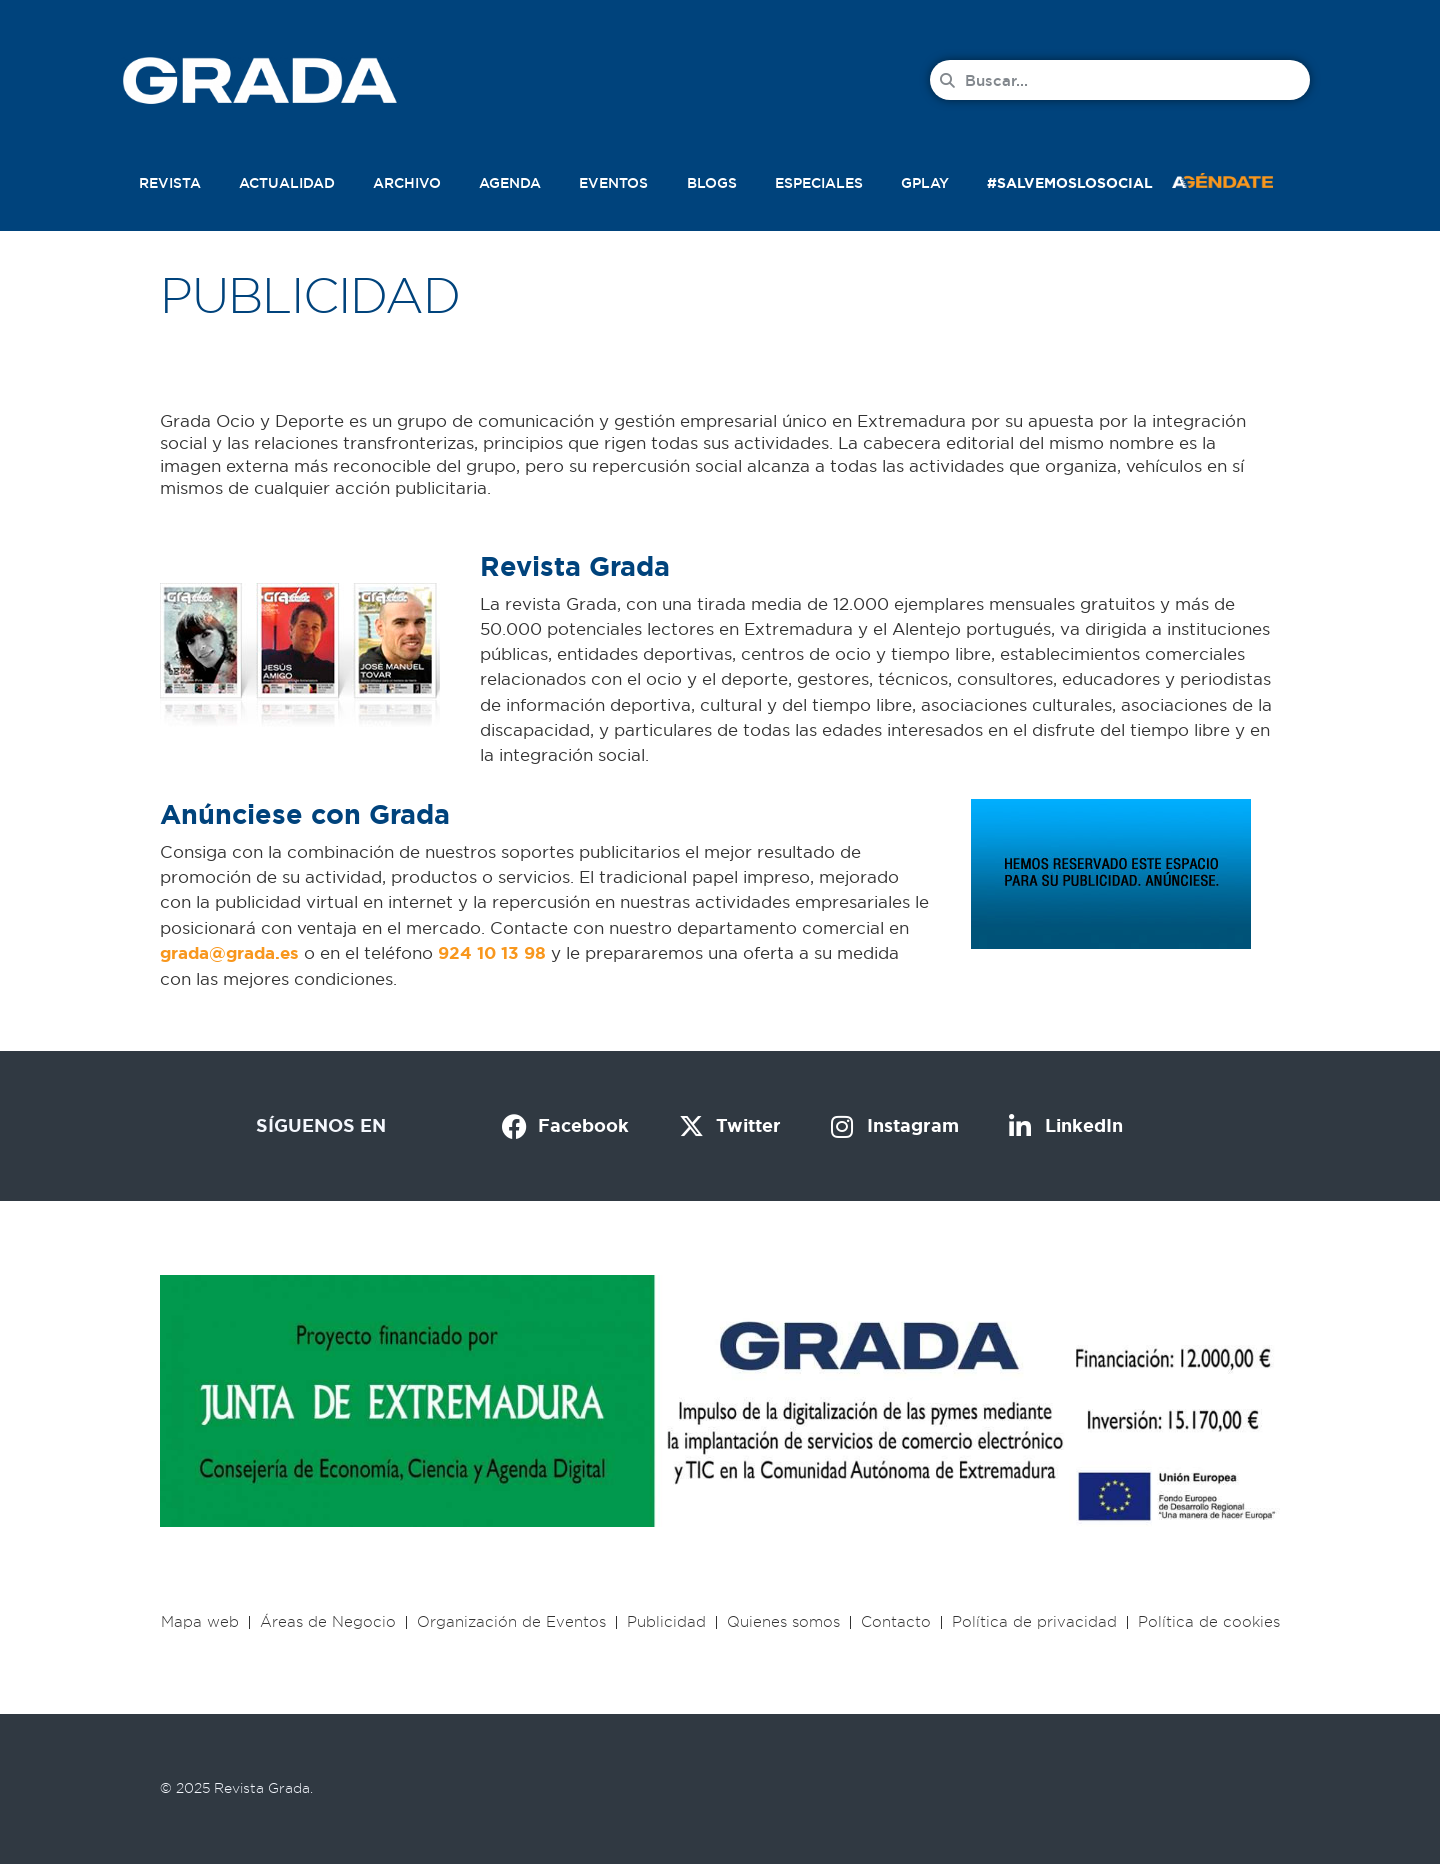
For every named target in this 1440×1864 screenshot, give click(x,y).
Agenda (510, 183)
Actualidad (287, 183)
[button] (1244, 179)
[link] (229, 952)
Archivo (407, 183)
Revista (170, 183)
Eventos (613, 183)
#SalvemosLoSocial (1070, 183)
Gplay (925, 183)
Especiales (819, 183)
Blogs (712, 183)
